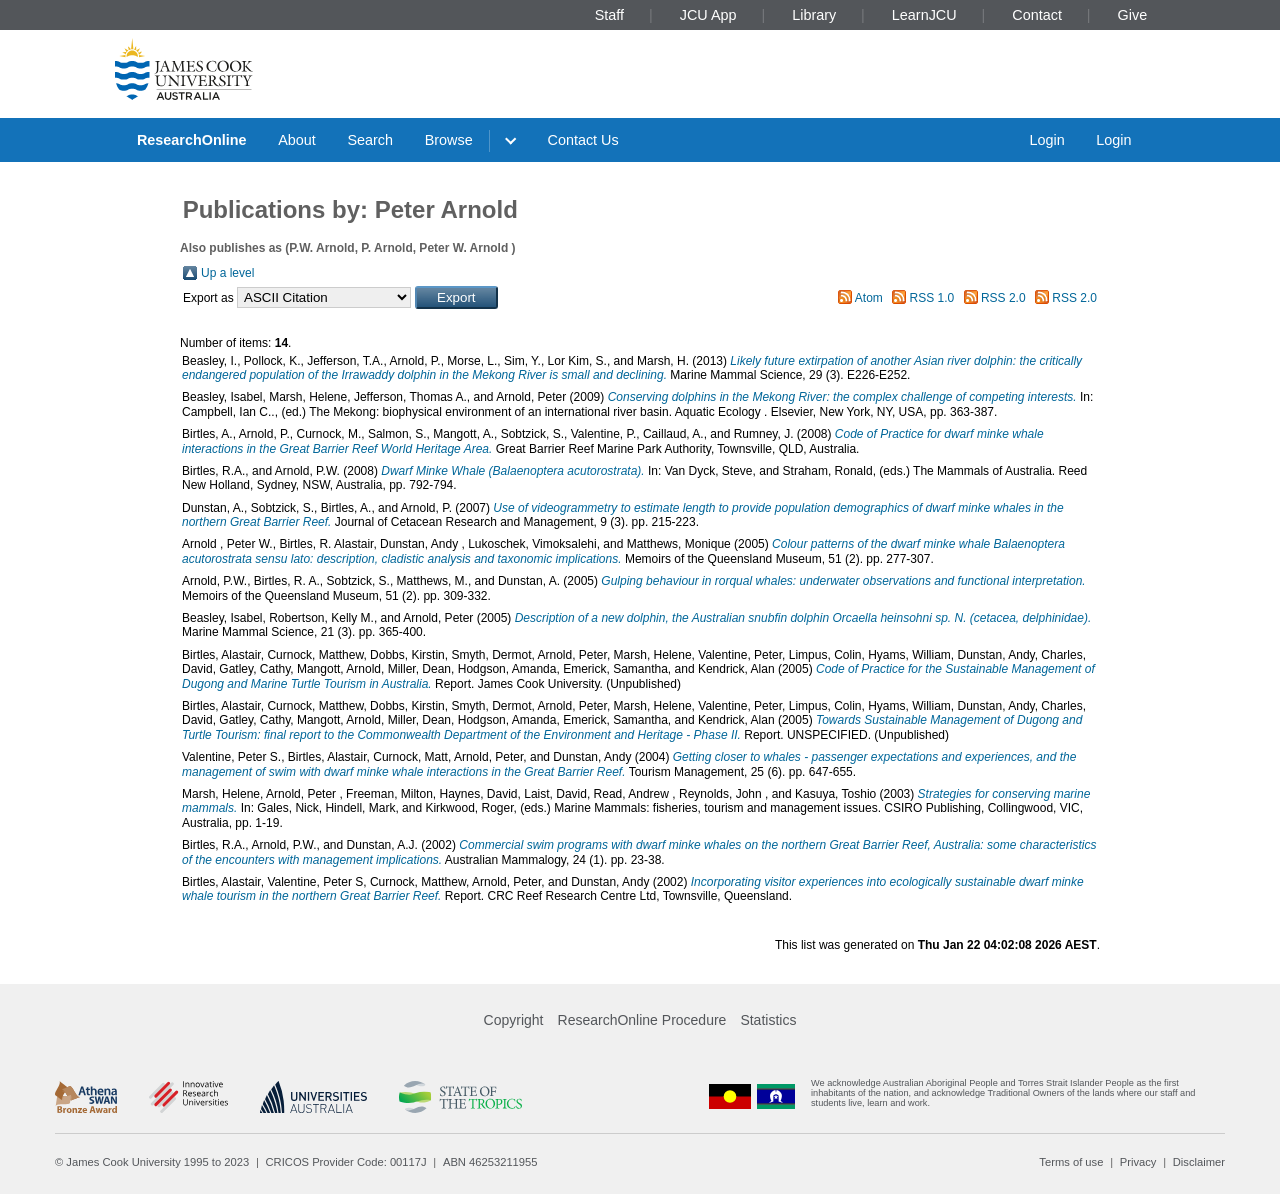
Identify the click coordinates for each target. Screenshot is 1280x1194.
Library (814, 15)
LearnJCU (924, 15)
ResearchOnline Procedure (642, 1020)
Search (370, 140)
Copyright (514, 1020)
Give (1133, 15)
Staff (609, 15)
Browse (449, 140)
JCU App (708, 15)
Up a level (227, 273)
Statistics (768, 1020)
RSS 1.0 (932, 298)
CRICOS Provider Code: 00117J (346, 1162)
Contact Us (583, 140)
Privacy (1138, 1162)
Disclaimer (1199, 1162)
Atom (869, 298)
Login (1046, 140)
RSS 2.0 (1003, 298)
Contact (1037, 15)
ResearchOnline (192, 140)
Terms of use (1071, 1162)
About (297, 140)
